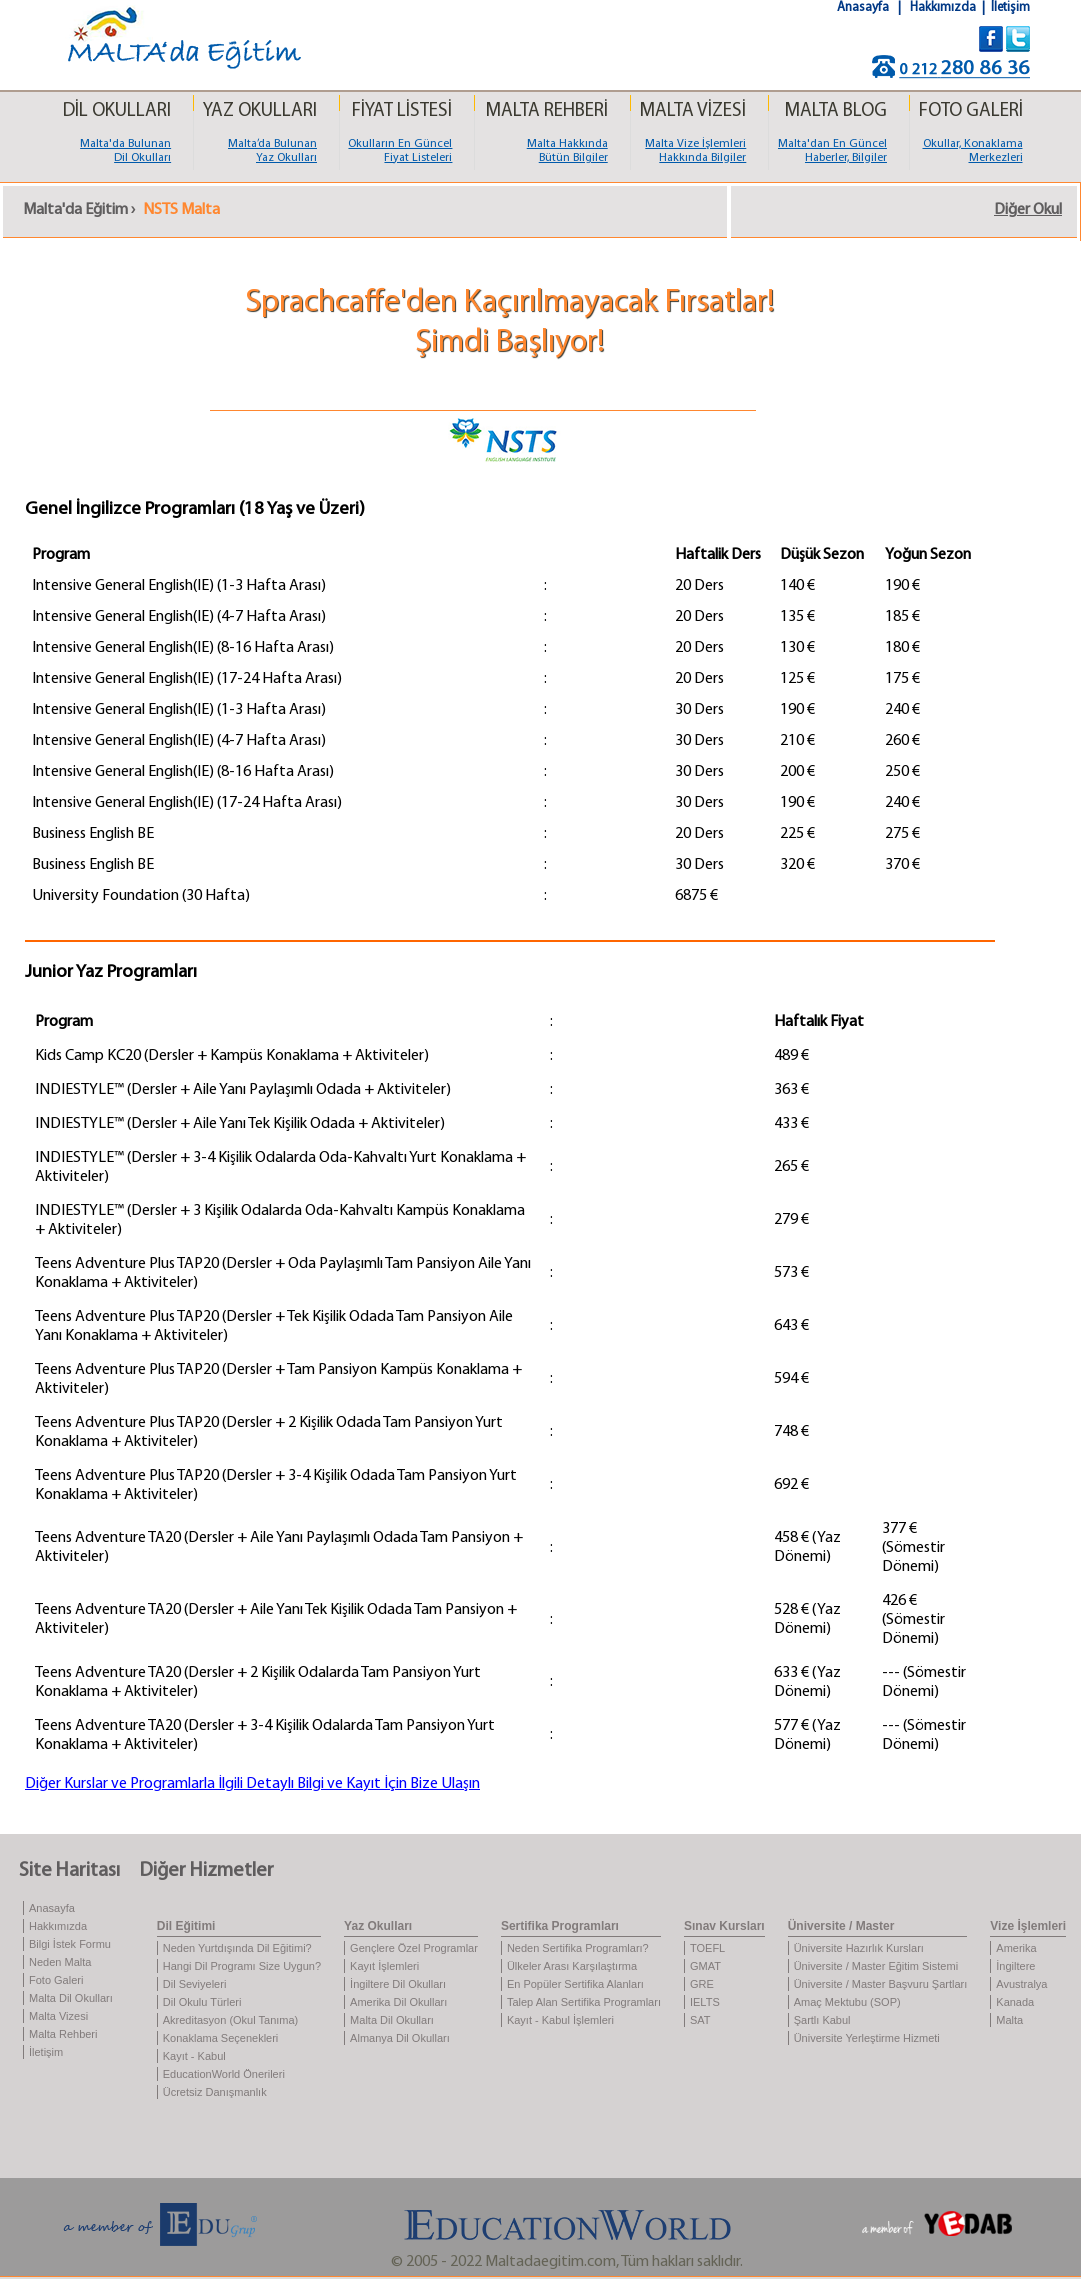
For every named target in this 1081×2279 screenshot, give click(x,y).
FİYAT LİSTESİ (402, 111)
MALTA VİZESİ (692, 111)
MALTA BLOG (835, 111)
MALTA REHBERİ (546, 111)
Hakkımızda (944, 7)
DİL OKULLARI (117, 111)
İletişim (1010, 7)
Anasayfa (864, 7)
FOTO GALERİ (971, 111)
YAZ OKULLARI (260, 111)
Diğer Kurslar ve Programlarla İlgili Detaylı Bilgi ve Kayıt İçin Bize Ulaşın (252, 1784)
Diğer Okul (1028, 210)
